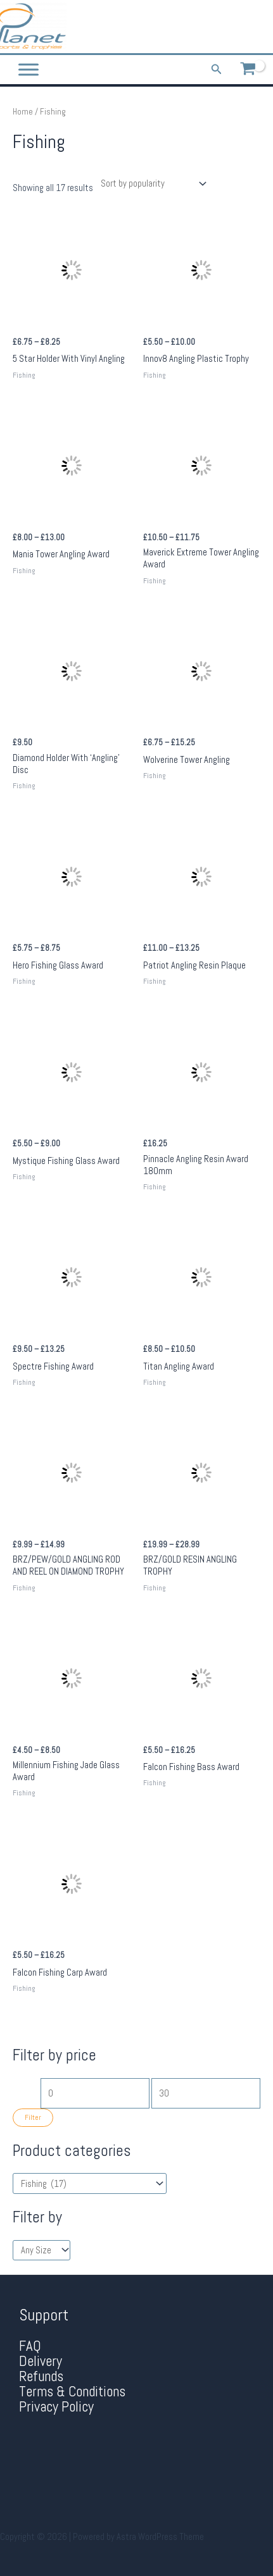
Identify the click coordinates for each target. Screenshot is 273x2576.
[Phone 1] (213, 27)
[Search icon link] (216, 69)
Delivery (40, 2361)
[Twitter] (249, 27)
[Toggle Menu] (28, 70)
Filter (33, 2117)
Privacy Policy (56, 2407)
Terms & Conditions (72, 2391)
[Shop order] (150, 184)
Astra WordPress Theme (160, 2536)
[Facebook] (231, 27)
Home (23, 111)
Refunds (41, 2376)
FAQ (30, 2346)
